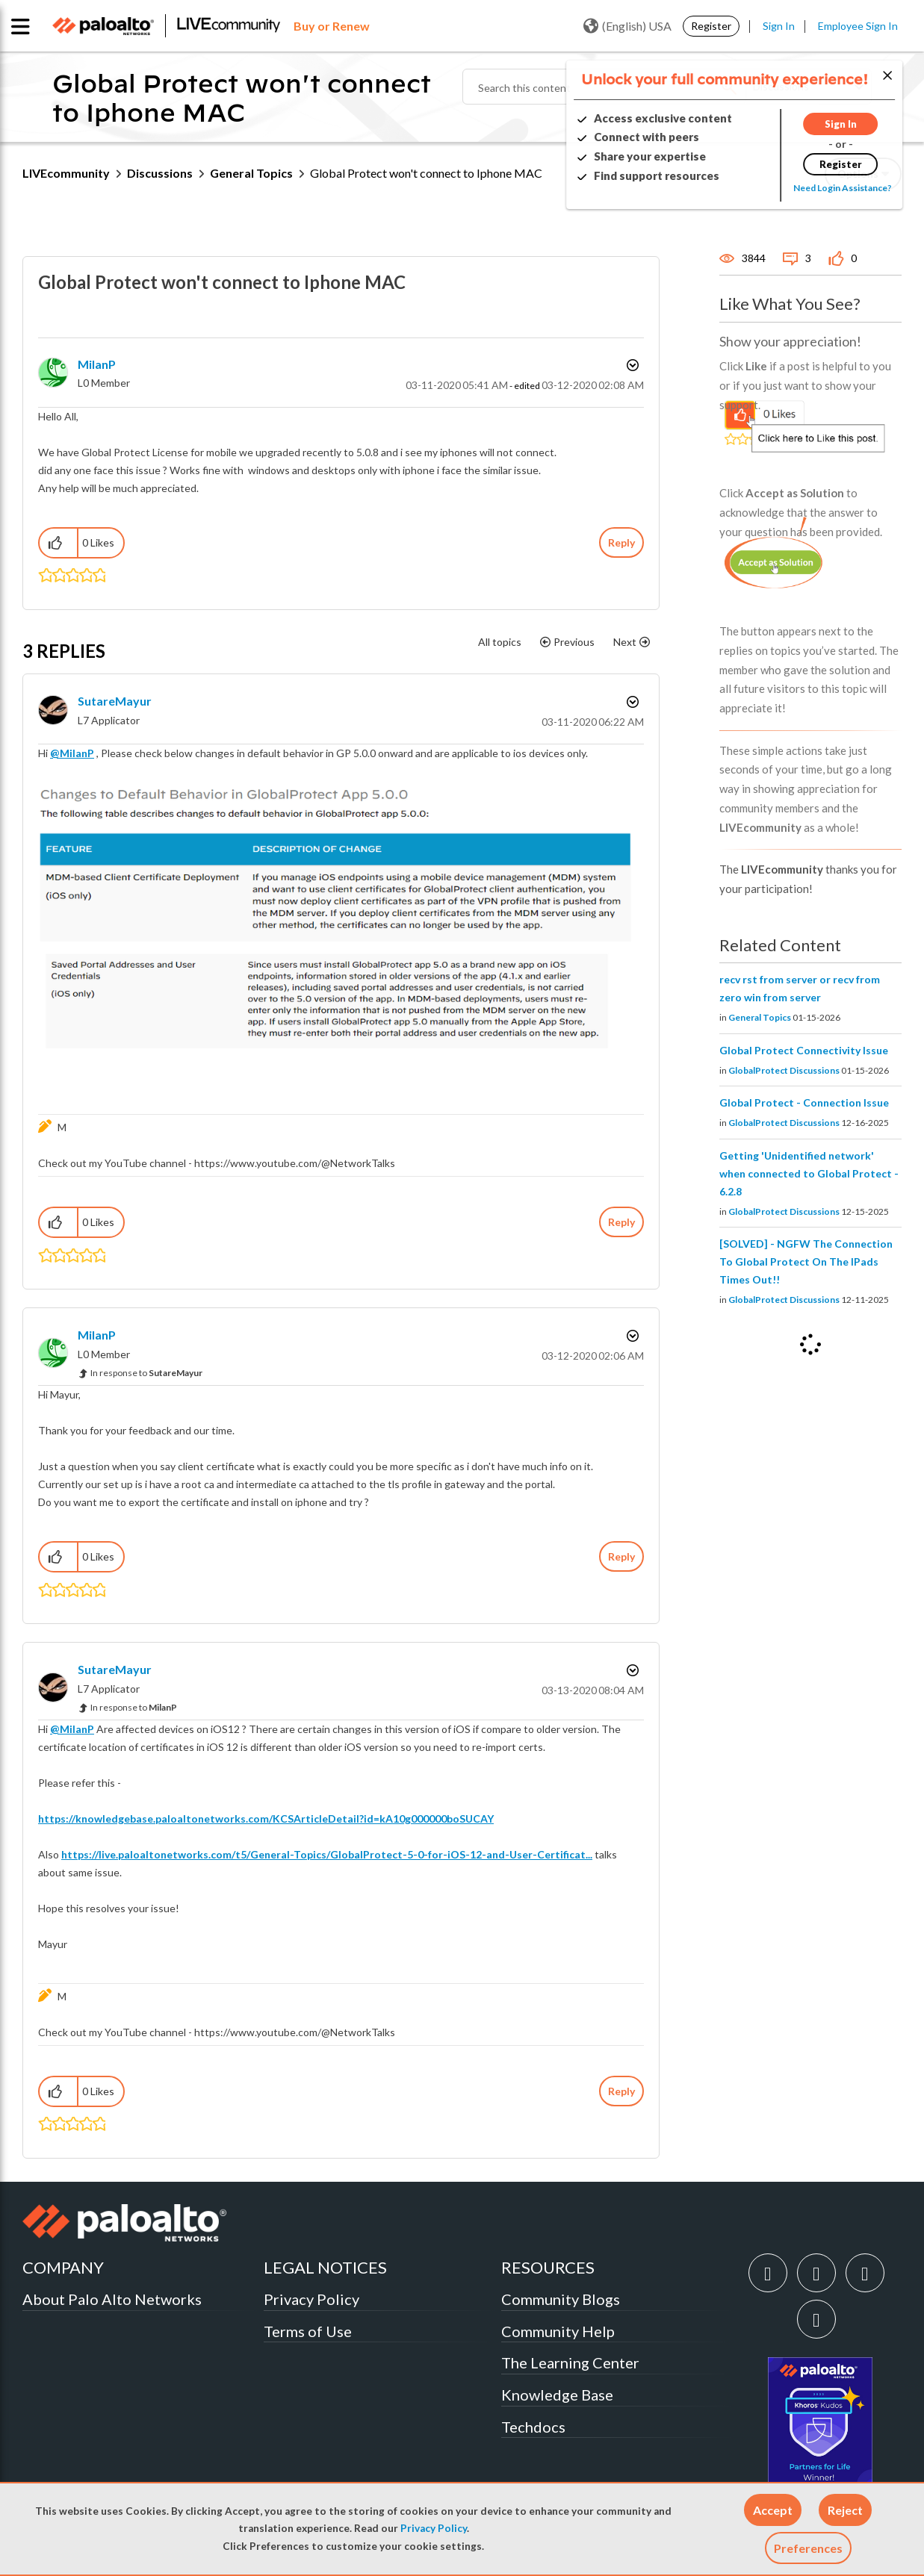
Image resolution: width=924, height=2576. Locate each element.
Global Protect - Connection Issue (804, 1102)
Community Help (558, 2331)
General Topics (251, 173)
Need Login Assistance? (834, 187)
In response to (146, 1372)
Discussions (160, 173)
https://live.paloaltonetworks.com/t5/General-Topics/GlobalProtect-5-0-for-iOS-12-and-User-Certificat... (326, 1854)
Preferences (808, 2548)
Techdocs (533, 2427)
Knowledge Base (557, 2395)
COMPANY (63, 2267)
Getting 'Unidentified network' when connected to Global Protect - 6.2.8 (809, 1173)
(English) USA (627, 26)
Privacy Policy (433, 2528)
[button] (772, 2510)
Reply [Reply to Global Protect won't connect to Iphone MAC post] (621, 542)
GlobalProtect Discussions (784, 1070)
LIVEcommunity (66, 173)
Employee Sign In (858, 25)
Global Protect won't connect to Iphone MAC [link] (426, 173)
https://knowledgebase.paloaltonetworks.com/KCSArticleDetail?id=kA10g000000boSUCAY (266, 1818)
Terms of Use (308, 2331)
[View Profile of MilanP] (97, 364)
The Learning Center (570, 2362)
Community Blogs (560, 2299)
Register (711, 25)
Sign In (779, 25)
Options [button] (631, 365)
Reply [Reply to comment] (621, 1222)
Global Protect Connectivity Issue (803, 1050)
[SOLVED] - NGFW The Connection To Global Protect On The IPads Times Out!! (806, 1261)
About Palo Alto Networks (112, 2299)
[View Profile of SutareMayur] (115, 701)
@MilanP (72, 753)
